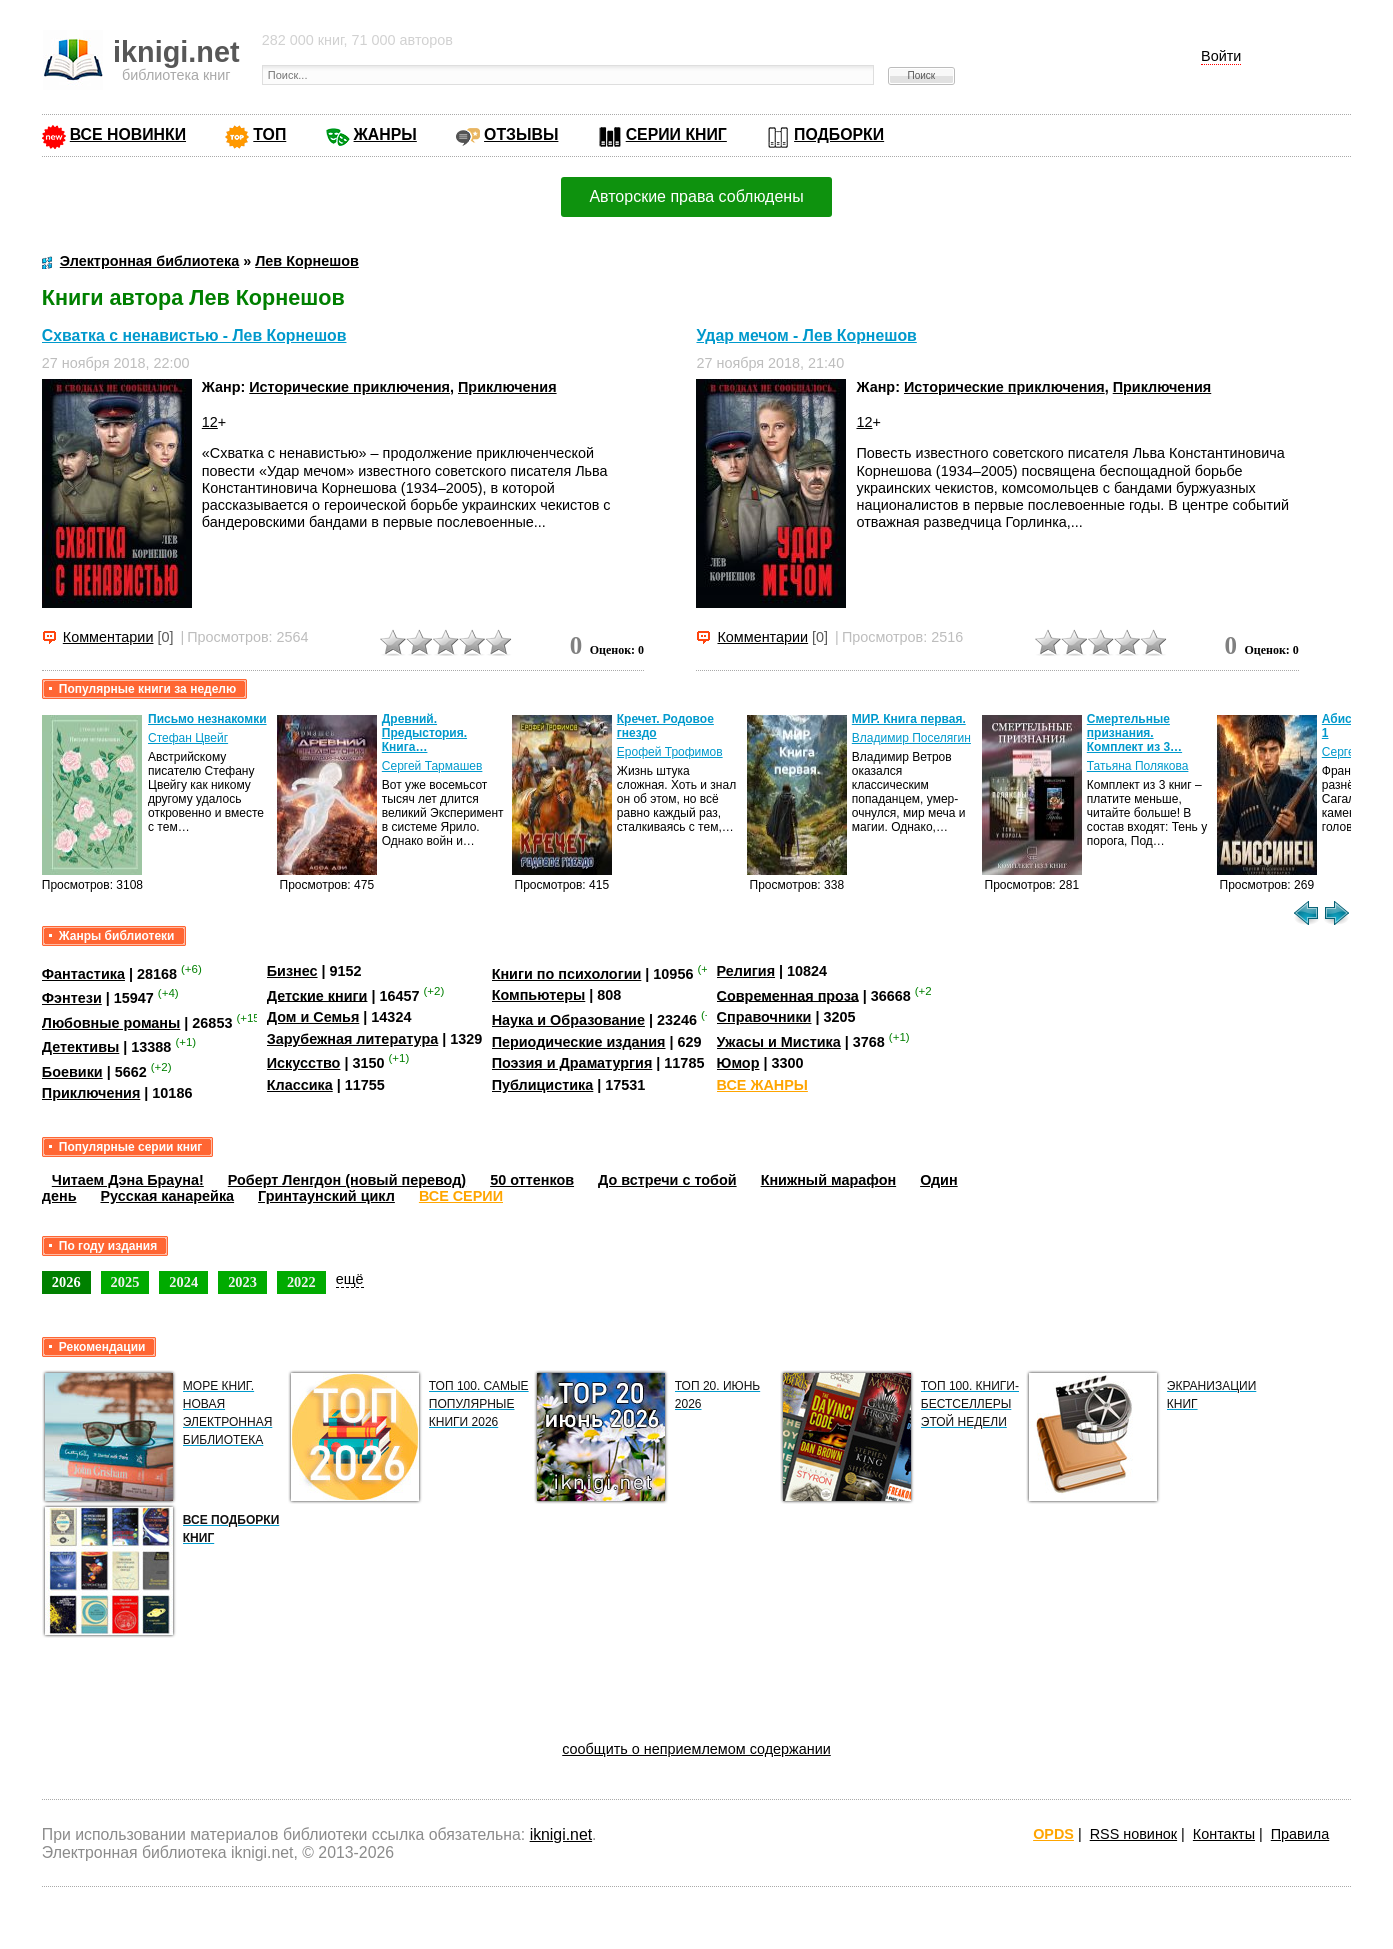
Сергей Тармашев (432, 766)
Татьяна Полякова (1138, 766)
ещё (350, 1279)
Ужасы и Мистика (779, 1042)
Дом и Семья (313, 1017)
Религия (746, 971)
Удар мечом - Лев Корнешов (806, 335)
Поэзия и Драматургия (572, 1063)
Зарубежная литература (352, 1039)
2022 (301, 1282)
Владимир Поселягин (911, 738)
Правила (1300, 1834)
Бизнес (292, 971)
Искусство (304, 1063)
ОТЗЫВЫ (521, 134)
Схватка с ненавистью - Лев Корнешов (194, 335)
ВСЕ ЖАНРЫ (762, 1085)
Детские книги (317, 995)
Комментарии (108, 637)
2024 (183, 1282)
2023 (242, 1282)
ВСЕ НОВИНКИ (128, 134)
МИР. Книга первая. (909, 719)
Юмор (738, 1063)
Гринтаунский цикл (326, 1196)
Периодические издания (579, 1042)
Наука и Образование (568, 1020)
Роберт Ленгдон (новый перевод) (347, 1180)
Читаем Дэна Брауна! (128, 1180)
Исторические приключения (349, 387)
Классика (300, 1085)
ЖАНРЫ (385, 134)
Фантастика (83, 974)
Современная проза (788, 995)
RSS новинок (1133, 1834)
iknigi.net (561, 1834)
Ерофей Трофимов (670, 752)
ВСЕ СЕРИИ (461, 1196)
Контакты (1224, 1834)
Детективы (81, 1047)
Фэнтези (72, 998)
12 (210, 422)
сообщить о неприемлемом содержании (696, 1749)
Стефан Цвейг (188, 738)
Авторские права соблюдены (696, 196)
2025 (125, 1282)
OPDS (1053, 1834)
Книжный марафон (829, 1180)
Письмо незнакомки (207, 719)
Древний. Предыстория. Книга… (424, 733)
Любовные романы (111, 1023)
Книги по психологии (567, 974)
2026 (66, 1282)
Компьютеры (539, 995)
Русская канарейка (167, 1196)
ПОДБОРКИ (839, 134)
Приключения (507, 387)
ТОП (269, 134)
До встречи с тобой (667, 1180)
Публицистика (543, 1085)
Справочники (764, 1017)
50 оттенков (532, 1180)
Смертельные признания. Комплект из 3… (1134, 733)
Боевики (72, 1072)
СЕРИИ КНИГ (676, 134)
